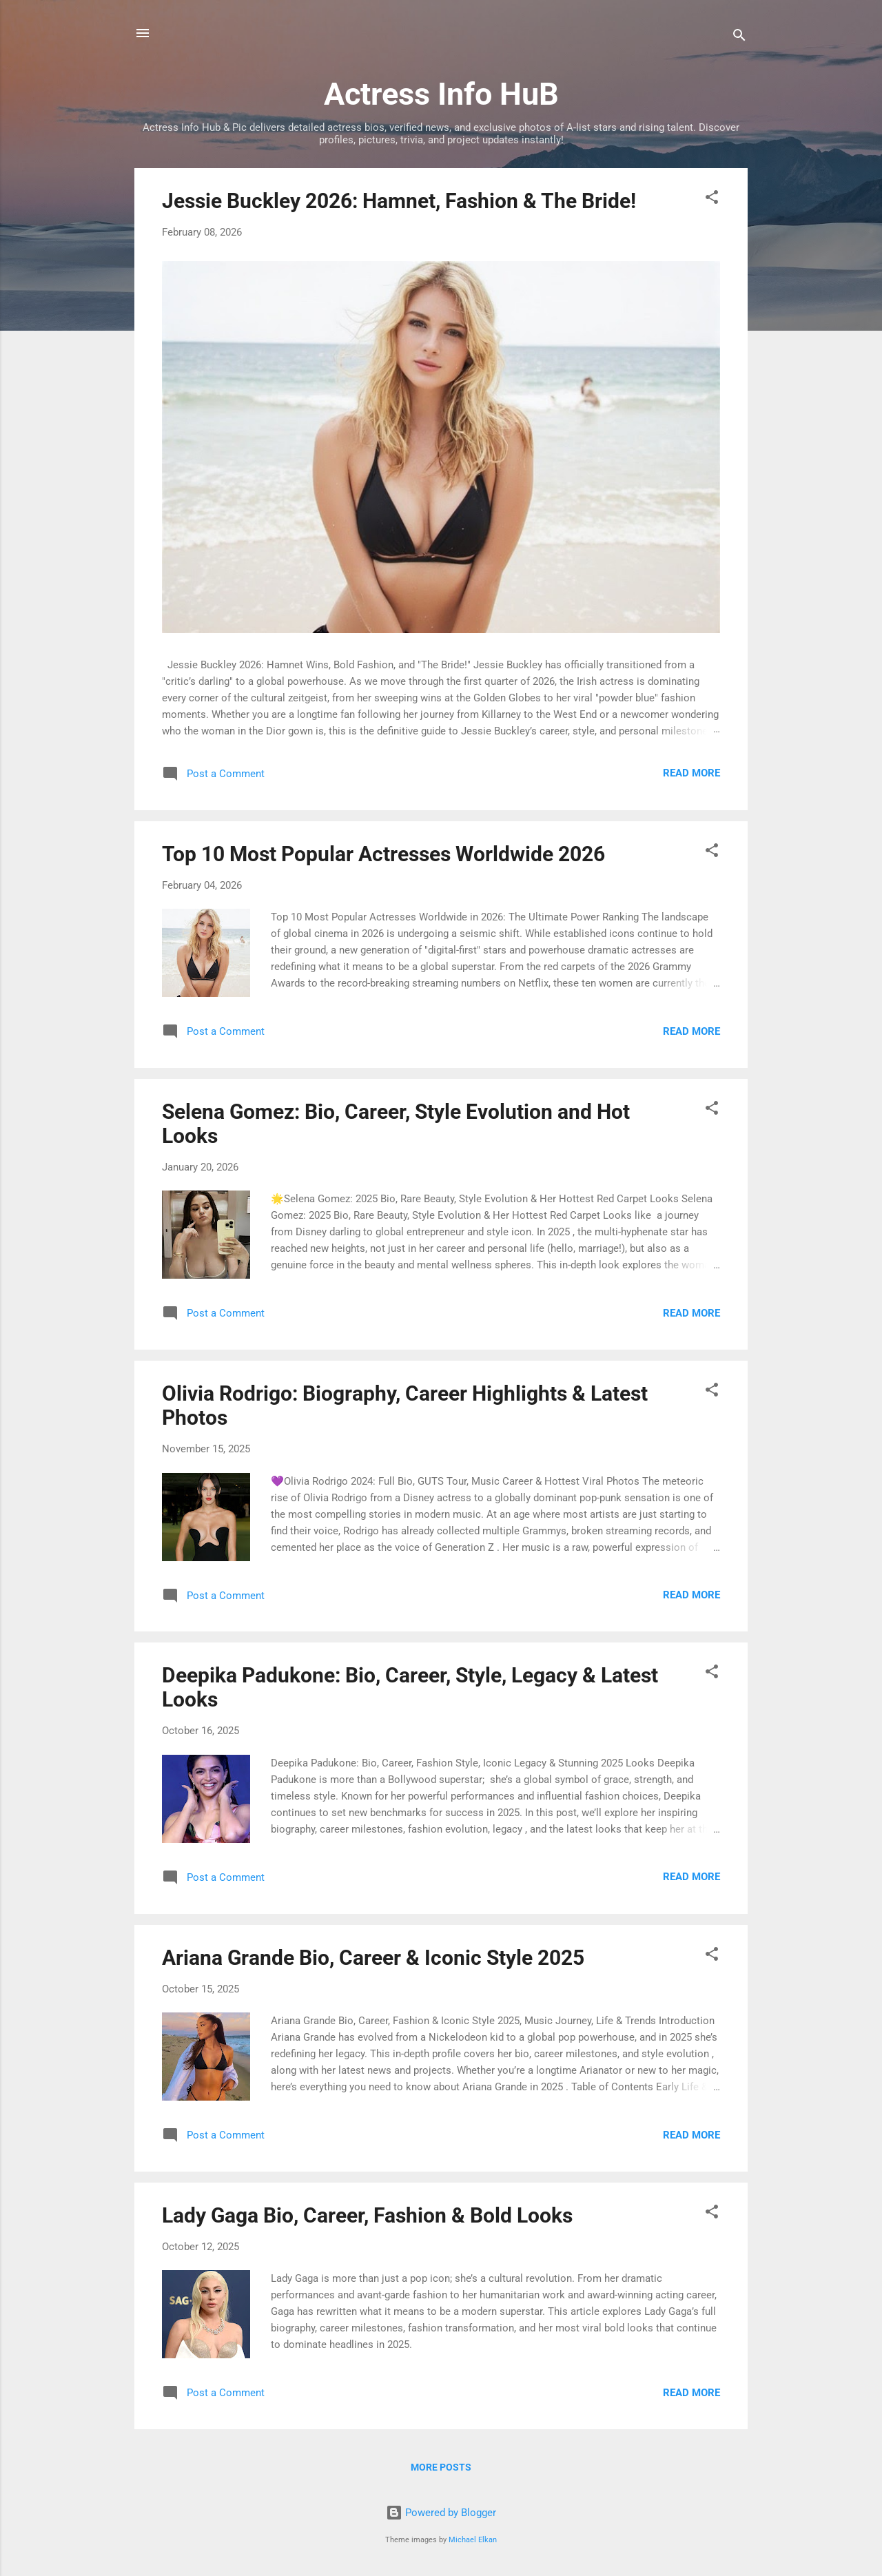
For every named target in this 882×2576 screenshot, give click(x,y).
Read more (691, 773)
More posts (441, 2467)
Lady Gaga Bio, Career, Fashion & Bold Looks (367, 2215)
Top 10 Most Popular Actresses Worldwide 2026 (383, 854)
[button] (712, 199)
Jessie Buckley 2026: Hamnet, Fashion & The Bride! (399, 201)
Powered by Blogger (441, 2512)
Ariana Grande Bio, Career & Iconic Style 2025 (373, 1958)
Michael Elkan (473, 2539)
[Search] (739, 38)
